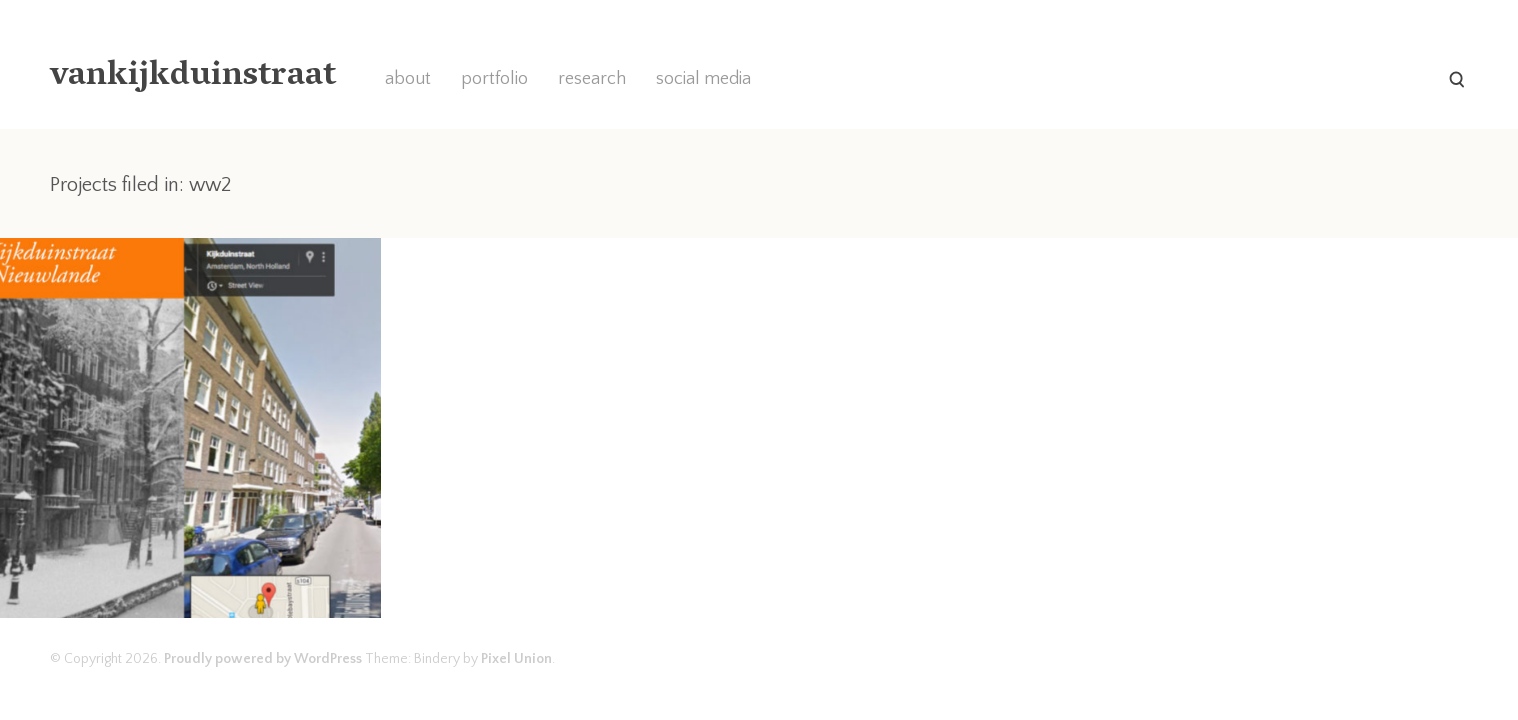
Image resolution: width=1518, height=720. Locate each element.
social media (703, 79)
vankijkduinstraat (193, 77)
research (592, 79)
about (408, 79)
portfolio (494, 79)
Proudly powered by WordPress (263, 659)
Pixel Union (516, 659)
